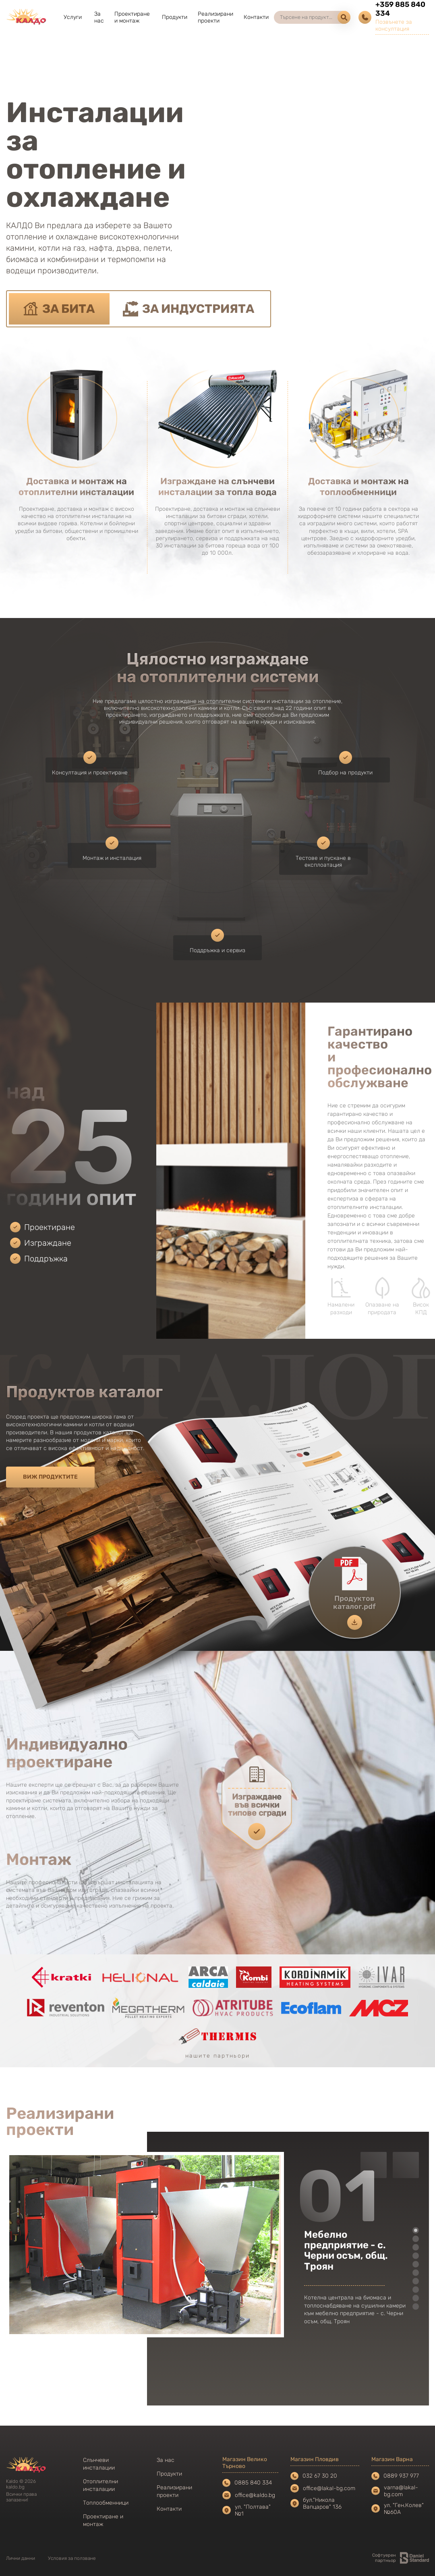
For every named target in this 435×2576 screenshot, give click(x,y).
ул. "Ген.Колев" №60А (404, 2509)
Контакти (256, 17)
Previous (373, 2165)
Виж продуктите (50, 1476)
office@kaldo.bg (248, 2495)
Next (406, 2165)
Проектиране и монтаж (132, 17)
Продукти (174, 17)
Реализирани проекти (215, 17)
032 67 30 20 (313, 2476)
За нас (99, 17)
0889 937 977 (395, 2476)
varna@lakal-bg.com (394, 2491)
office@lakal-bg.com (322, 2488)
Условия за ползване (72, 2558)
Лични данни (20, 2558)
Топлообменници (105, 2502)
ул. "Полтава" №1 (253, 2510)
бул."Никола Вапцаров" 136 (322, 2503)
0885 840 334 (247, 2483)
